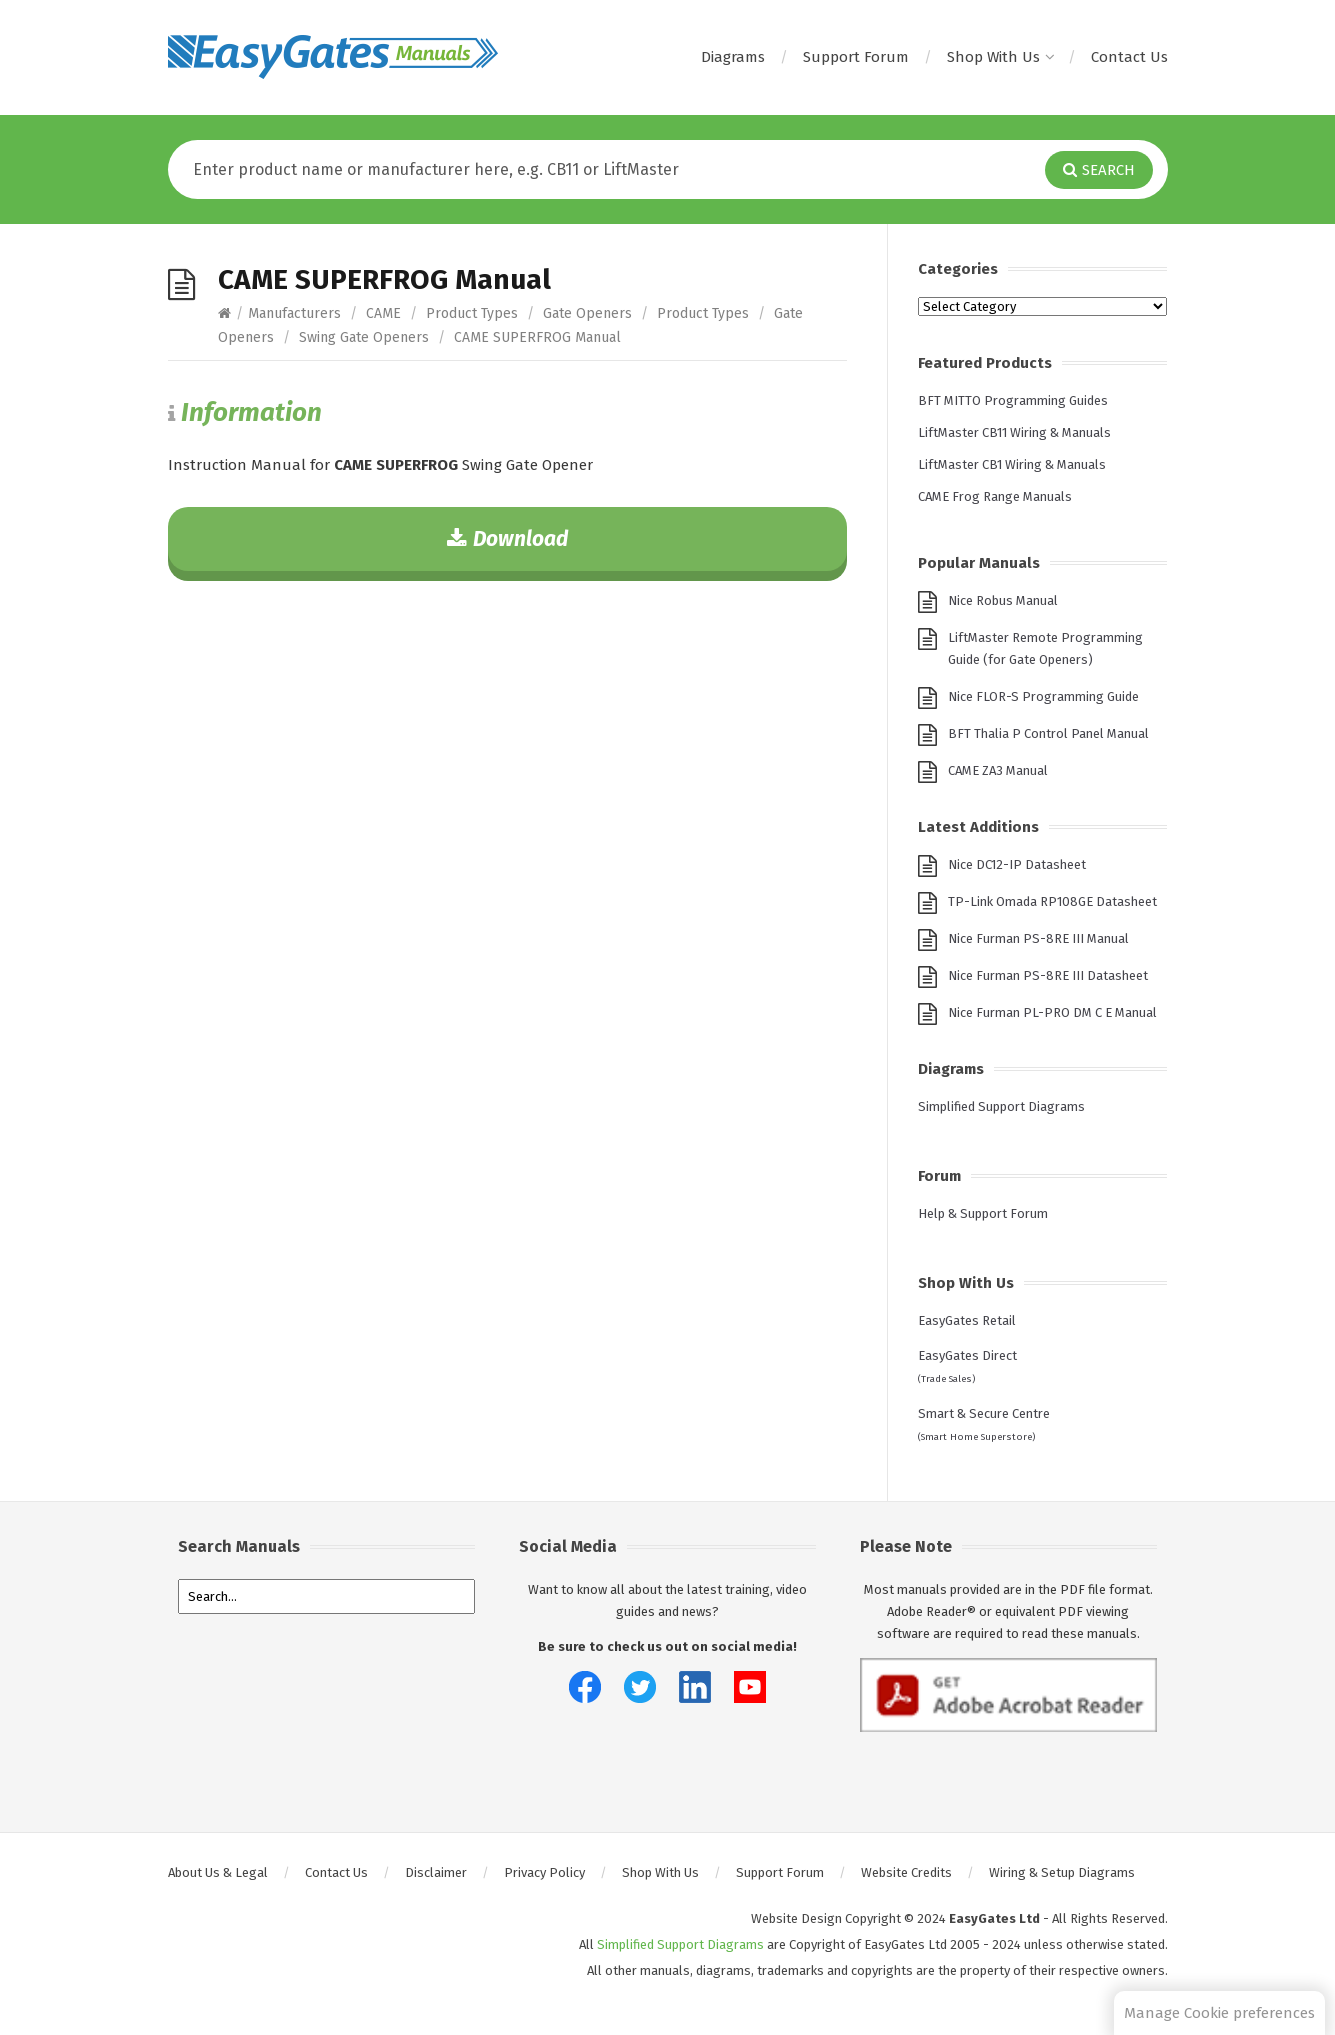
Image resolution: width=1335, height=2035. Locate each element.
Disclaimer (436, 1872)
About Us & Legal (218, 1872)
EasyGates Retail (967, 1320)
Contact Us (1129, 57)
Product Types (472, 313)
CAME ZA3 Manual (998, 770)
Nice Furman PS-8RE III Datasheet (1048, 975)
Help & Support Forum (983, 1213)
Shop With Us (1000, 57)
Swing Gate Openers (364, 337)
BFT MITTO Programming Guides (1013, 400)
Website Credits (906, 1872)
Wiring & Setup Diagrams (1062, 1872)
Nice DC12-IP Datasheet (1017, 864)
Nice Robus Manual (1003, 600)
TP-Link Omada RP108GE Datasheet (1052, 901)
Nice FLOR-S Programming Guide (1043, 696)
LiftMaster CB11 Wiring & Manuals (1014, 432)
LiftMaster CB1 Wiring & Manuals (1012, 464)
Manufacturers (294, 313)
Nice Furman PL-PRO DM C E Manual (1052, 1012)
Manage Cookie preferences (1219, 2013)
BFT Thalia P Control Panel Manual (1048, 733)
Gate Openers (587, 313)
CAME (383, 313)
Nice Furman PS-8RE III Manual (1038, 938)
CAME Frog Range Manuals (995, 496)
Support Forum (856, 57)
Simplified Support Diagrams (1001, 1106)
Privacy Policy (544, 1872)
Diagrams (733, 57)
